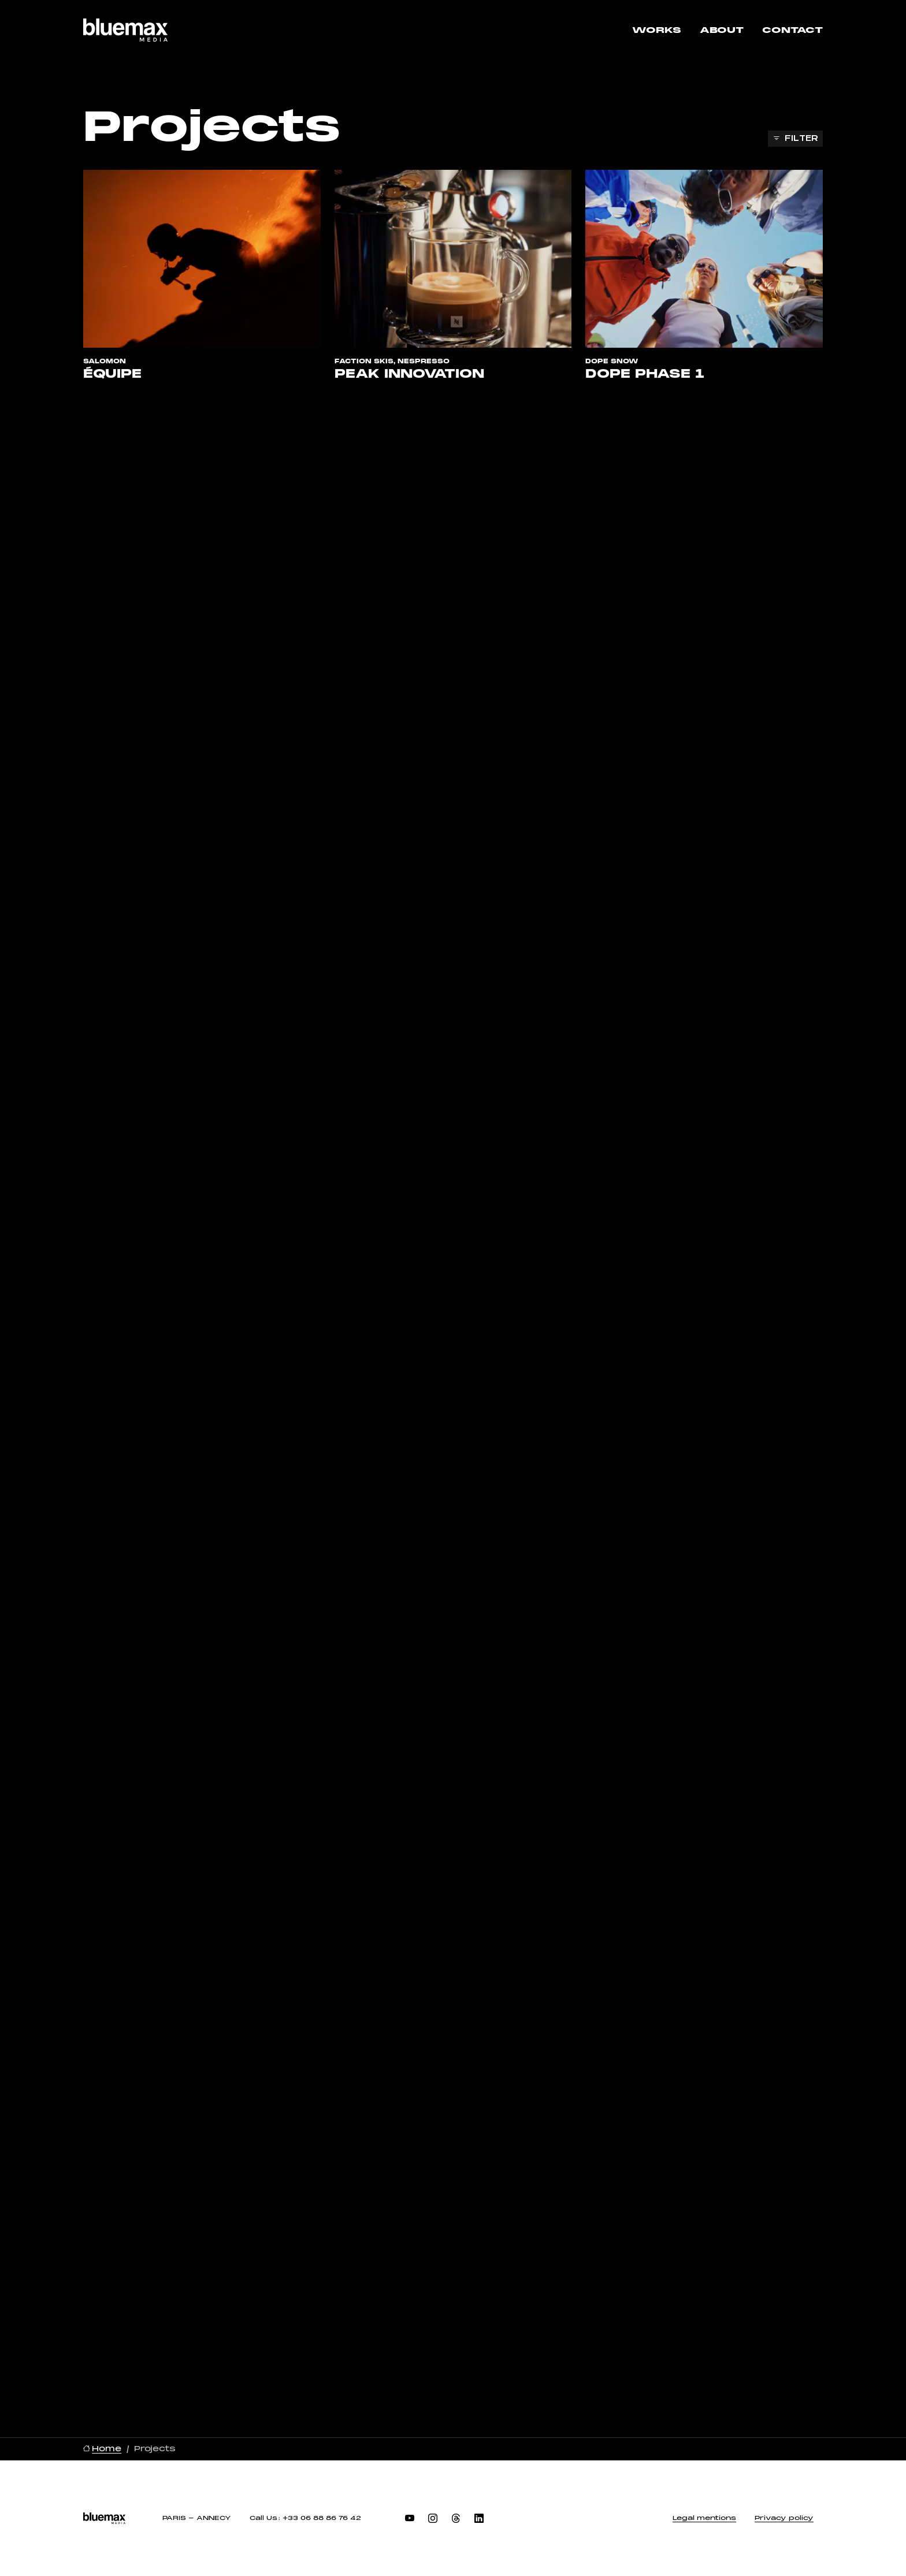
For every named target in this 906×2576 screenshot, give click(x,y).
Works (656, 30)
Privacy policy (784, 2518)
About (722, 30)
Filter (801, 138)
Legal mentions (704, 2518)
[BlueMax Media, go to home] (125, 30)
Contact (792, 30)
